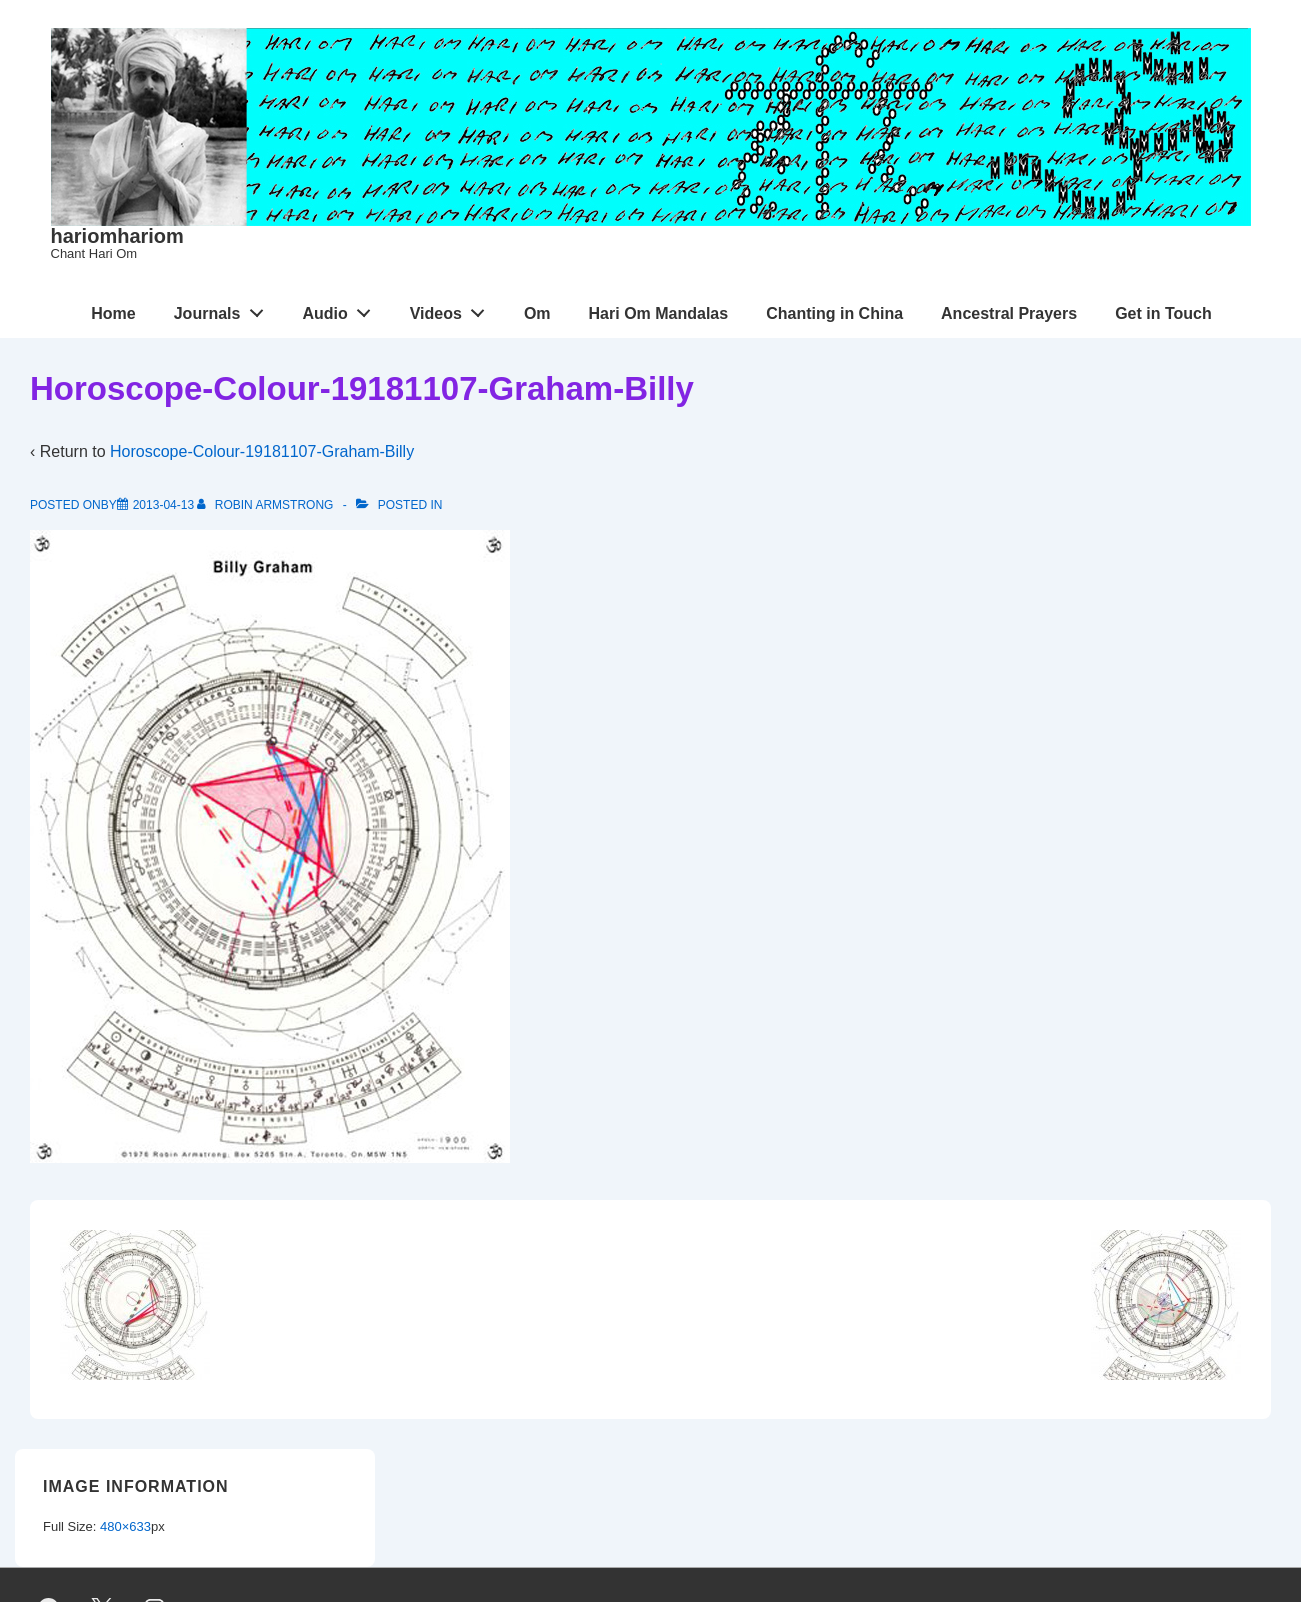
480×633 (125, 1526)
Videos (453, 309)
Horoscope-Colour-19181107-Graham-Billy (262, 451)
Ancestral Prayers (1009, 313)
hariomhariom (117, 236)
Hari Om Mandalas (659, 313)
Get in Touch (1163, 313)
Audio (341, 309)
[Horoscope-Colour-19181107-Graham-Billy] (163, 505)
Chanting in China (834, 313)
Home (113, 313)
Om (537, 313)
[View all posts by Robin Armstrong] (266, 505)
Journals (224, 309)
